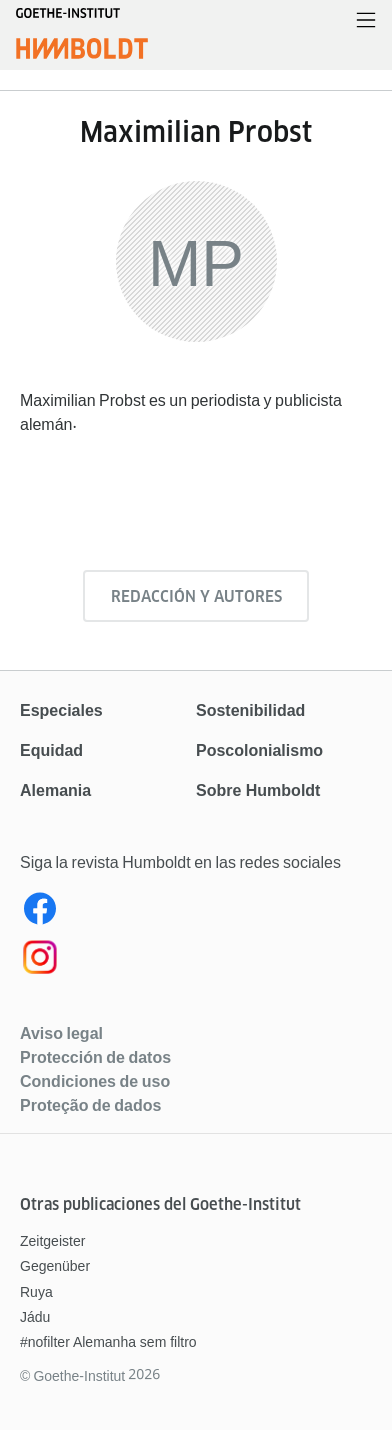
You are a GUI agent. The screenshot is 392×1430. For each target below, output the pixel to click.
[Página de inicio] (82, 44)
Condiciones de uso (95, 1081)
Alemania (55, 790)
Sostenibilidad (250, 710)
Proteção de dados (90, 1105)
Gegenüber (55, 1266)
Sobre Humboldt (258, 790)
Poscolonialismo (259, 750)
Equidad (51, 750)
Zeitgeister (52, 1241)
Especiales (61, 710)
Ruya (36, 1292)
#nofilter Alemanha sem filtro (108, 1342)
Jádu (35, 1317)
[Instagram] (196, 961)
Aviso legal (61, 1033)
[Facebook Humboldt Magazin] (196, 913)
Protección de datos (95, 1057)
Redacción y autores (196, 596)
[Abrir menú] (366, 21)
